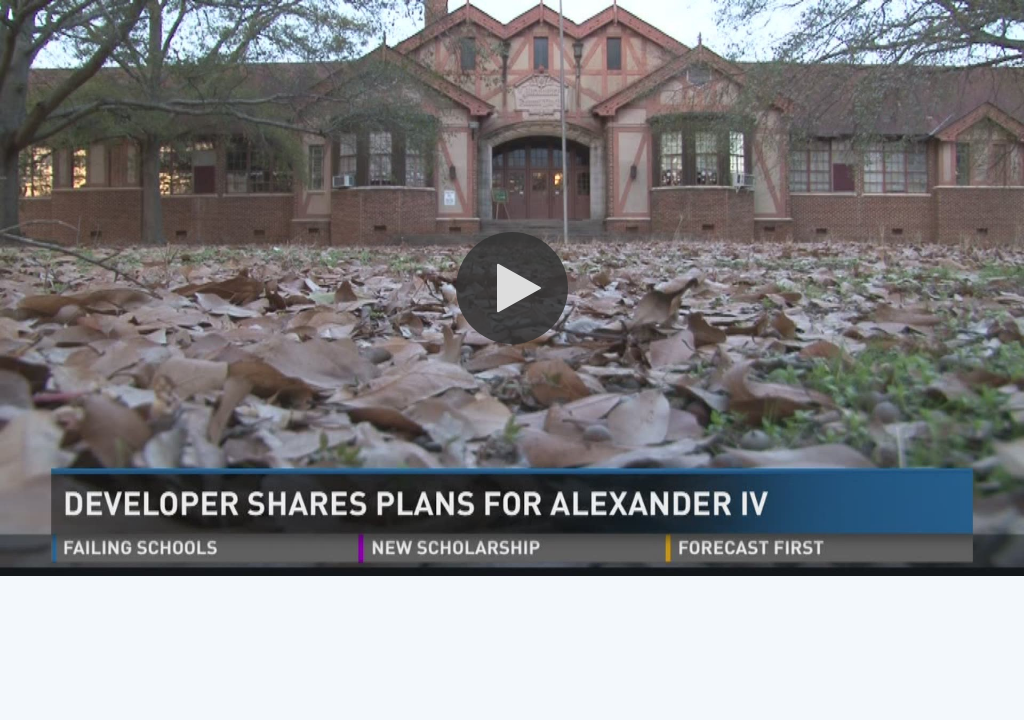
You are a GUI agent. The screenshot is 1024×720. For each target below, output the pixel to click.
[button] (512, 288)
